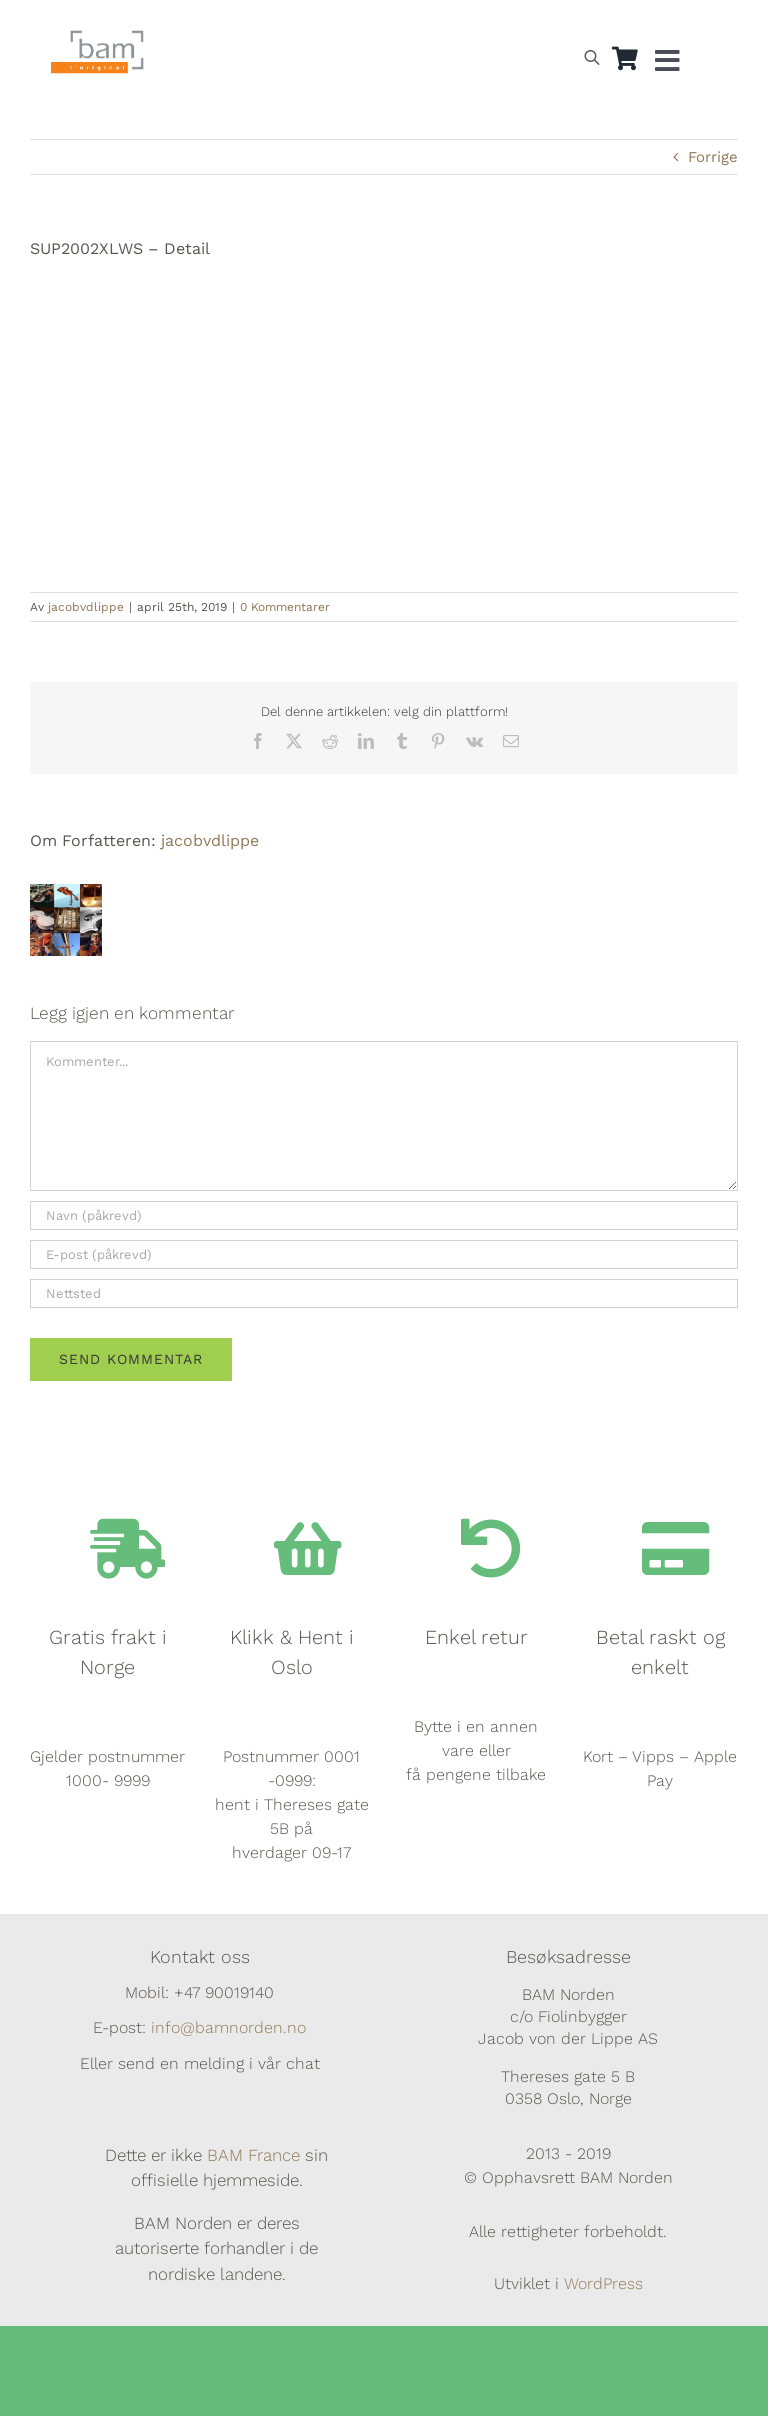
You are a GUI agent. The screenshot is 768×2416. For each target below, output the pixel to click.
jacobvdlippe (86, 607)
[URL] (384, 1293)
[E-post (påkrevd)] (384, 1254)
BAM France (253, 2155)
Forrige (713, 157)
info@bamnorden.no (228, 2027)
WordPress (603, 2283)
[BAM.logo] (97, 37)
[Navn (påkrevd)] (384, 1215)
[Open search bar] (592, 57)
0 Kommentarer (285, 607)
